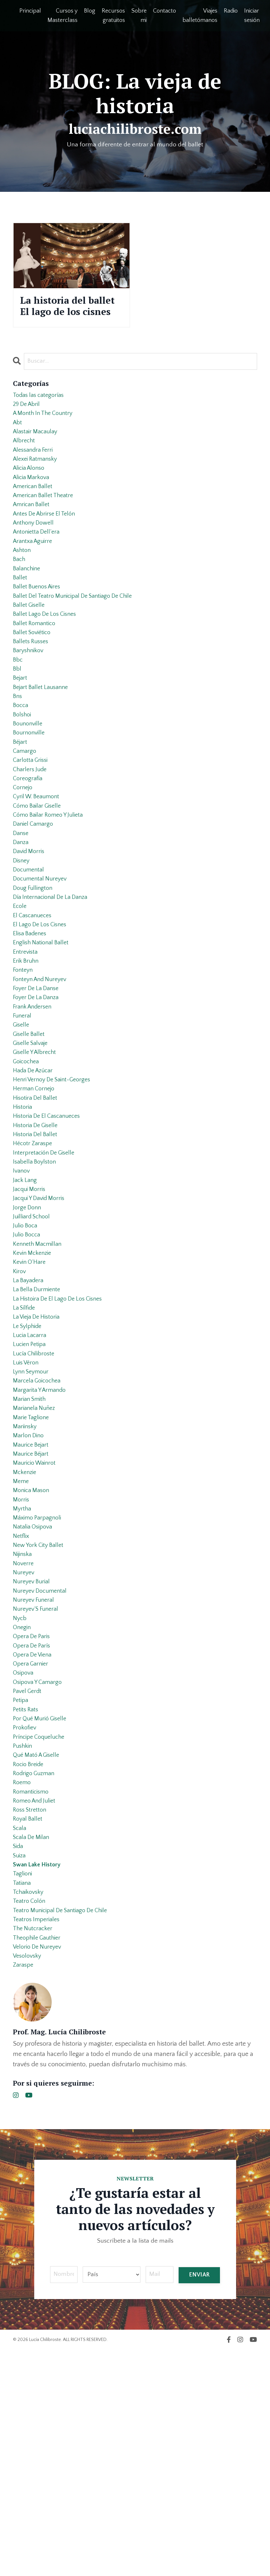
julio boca (26, 1354)
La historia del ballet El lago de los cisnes (65, 316)
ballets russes (32, 694)
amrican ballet (33, 539)
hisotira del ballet (37, 1210)
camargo (25, 817)
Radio (231, 11)
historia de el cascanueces (50, 1230)
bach (19, 601)
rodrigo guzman (35, 1973)
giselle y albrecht (37, 1158)
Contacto (164, 11)
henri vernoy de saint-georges (56, 1189)
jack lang (26, 1302)
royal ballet (29, 2025)
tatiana (23, 2097)
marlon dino (30, 1591)
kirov (20, 1406)
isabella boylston (36, 1282)
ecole (20, 993)
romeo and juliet (36, 2004)
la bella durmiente (38, 1426)
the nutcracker (34, 2148)
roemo (22, 1983)
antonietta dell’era (38, 570)
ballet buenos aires (39, 632)
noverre (24, 1736)
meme (21, 1643)
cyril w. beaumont (39, 869)
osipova (24, 1859)
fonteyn (24, 1065)
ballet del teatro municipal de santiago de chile (78, 642)
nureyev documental (42, 1767)
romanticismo (32, 1994)
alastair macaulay (37, 456)
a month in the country (45, 436)
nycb (20, 1798)
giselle (22, 1127)
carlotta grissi (32, 828)
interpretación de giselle (46, 1271)
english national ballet (43, 1034)
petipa (21, 1890)
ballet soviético (34, 683)
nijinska (23, 1725)
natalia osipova (34, 1694)
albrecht (25, 467)
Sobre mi (139, 16)
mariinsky (26, 1581)
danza (21, 921)
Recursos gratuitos (113, 16)
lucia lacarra (31, 1478)
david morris (30, 931)
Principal (30, 11)
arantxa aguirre (34, 580)
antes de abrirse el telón (47, 549)
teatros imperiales (38, 2138)
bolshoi (23, 776)
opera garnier (32, 1849)
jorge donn (28, 1333)
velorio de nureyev (39, 2169)
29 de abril (28, 425)
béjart (20, 807)
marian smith (31, 1550)
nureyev (24, 1746)
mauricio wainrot (36, 1622)
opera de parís (33, 1829)
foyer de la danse (38, 1086)
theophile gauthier (39, 2159)
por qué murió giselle (42, 1911)
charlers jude (31, 838)
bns (18, 756)
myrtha (22, 1674)
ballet (20, 621)
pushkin (23, 1942)
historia (23, 1220)
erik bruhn (27, 1055)
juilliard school (33, 1344)
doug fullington (34, 972)
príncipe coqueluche (41, 1932)
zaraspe (24, 2190)
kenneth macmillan (39, 1375)
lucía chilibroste (35, 1498)
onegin (22, 1808)
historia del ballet (37, 1251)
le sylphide (29, 1467)
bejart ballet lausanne (43, 745)
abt (18, 446)
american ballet (34, 518)
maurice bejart (32, 1602)
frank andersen (34, 1106)
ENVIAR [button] (199, 2500)
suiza (20, 2066)
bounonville (29, 787)
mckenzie (25, 1633)
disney (22, 941)
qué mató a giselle (39, 1952)
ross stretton (31, 2014)
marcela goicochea (39, 1529)
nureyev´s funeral (38, 1787)
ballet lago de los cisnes (47, 663)
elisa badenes (31, 1024)
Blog (89, 11)
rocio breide (30, 1963)
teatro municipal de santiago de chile (65, 2128)
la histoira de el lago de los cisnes (62, 1436)
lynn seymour (32, 1519)
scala (20, 2035)
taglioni (23, 2086)
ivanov (22, 1292)
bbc (18, 714)
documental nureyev (42, 962)
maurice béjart (32, 1612)
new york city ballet (40, 1715)
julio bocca (28, 1364)
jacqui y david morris (42, 1323)
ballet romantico (36, 673)
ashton (23, 591)
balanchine (28, 611)
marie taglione (32, 1571)
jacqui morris (31, 1313)
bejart (20, 735)
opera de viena (34, 1839)
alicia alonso (30, 498)
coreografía (29, 848)
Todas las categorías (41, 415)
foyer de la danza (38, 1096)
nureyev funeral (35, 1777)
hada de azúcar (35, 1179)
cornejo (23, 859)
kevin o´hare (31, 1395)
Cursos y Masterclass (62, 16)
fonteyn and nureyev (42, 1075)
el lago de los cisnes (42, 1014)
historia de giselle (38, 1240)
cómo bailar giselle (39, 879)
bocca (21, 766)
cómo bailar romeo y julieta (51, 890)
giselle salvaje (32, 1148)
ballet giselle (30, 652)
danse (21, 910)
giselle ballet (30, 1137)
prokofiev (25, 1921)
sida (19, 2056)
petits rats (27, 1901)
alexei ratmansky (37, 487)
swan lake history (39, 2076)
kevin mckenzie (34, 1385)
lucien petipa (31, 1488)
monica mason (33, 1653)
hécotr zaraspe (34, 1261)
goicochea (27, 1168)
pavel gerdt (29, 1880)
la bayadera (30, 1416)
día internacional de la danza (54, 983)
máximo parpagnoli (39, 1684)
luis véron (27, 1509)
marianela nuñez (36, 1560)
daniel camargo (35, 900)
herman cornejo (35, 1199)
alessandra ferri (35, 477)
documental (30, 952)
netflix (22, 1705)
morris (21, 1663)
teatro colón (30, 2117)
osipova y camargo (40, 1870)
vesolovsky (28, 2179)
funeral (23, 1117)
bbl (17, 725)
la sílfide (25, 1447)
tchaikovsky (30, 2107)
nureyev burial (33, 1756)
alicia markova (33, 508)
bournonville (30, 797)
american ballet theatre (46, 529)
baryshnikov (30, 704)
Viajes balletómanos (199, 16)
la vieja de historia (39, 1457)
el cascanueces (34, 1003)
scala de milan (33, 2045)
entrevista (26, 1044)
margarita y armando (42, 1540)
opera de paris (33, 1818)
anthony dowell (35, 560)
